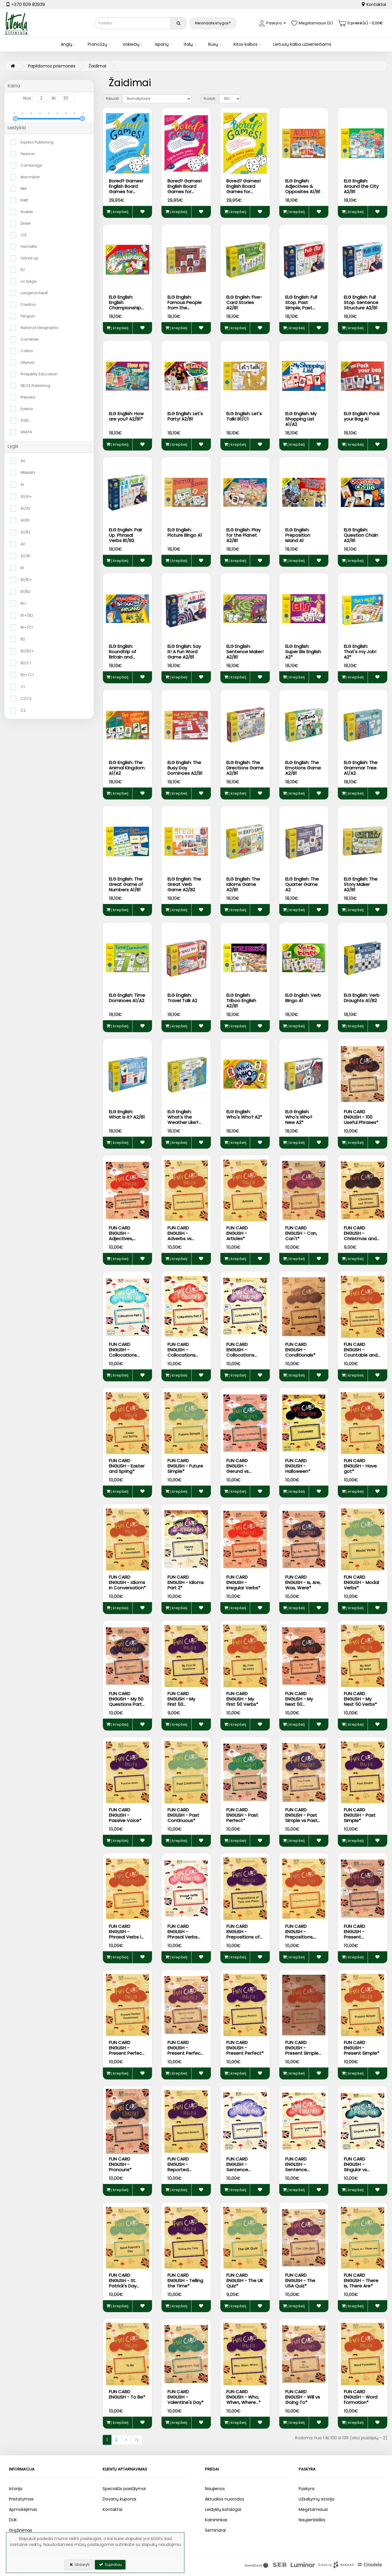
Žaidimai (97, 66)
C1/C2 (26, 698)
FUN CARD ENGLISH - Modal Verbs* (361, 1582)
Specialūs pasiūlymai (124, 2489)
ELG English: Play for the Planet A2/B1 (243, 535)
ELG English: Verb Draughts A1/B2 (362, 998)
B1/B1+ (26, 579)
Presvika (28, 397)
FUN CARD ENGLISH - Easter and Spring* (127, 1465)
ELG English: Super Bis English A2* (303, 651)
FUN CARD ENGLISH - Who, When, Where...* (243, 2396)
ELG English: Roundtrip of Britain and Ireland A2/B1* (124, 654)
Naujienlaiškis (312, 2520)
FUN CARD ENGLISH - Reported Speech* (178, 2167)
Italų (188, 44)
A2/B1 (25, 555)
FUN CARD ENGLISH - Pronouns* (120, 2164)
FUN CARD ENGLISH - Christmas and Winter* (360, 1236)
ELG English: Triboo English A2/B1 (241, 1000)
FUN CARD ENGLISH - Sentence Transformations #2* (303, 2169)
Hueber (27, 211)
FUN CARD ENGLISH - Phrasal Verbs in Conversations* (126, 1934)
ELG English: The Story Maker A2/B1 (360, 884)
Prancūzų (97, 44)
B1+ (24, 603)
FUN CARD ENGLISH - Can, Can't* (301, 1233)
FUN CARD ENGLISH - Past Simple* (360, 1815)
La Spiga (29, 281)
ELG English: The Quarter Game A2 (302, 884)
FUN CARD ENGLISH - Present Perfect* (245, 2047)
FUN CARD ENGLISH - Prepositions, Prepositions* (300, 1934)
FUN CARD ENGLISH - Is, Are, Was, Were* (303, 1582)
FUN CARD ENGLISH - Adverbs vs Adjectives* (180, 1236)
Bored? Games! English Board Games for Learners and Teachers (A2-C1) (184, 194)
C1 (23, 686)
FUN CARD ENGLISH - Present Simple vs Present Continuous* (302, 2053)
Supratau (110, 2564)
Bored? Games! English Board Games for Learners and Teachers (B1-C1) (243, 194)
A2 (23, 544)
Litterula (28, 362)
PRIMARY (28, 472)
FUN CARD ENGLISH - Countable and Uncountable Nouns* (360, 1355)
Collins (27, 350)
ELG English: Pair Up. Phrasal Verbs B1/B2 (125, 535)
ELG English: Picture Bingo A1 (184, 532)
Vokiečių (131, 44)
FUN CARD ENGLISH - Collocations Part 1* (123, 1352)
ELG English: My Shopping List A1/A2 (300, 418)
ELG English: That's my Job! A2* (360, 651)
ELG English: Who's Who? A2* (244, 1114)
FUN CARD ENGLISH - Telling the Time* (185, 2280)
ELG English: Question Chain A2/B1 (361, 535)
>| (136, 2440)
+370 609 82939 (25, 4)
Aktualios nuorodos (224, 2499)
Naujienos (215, 2489)
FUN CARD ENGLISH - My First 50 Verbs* (242, 1698)
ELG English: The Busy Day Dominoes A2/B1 (185, 767)
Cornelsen (30, 339)
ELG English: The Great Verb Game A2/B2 (184, 884)
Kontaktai (373, 4)
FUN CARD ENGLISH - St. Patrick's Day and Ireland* (123, 2283)
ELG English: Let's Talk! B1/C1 (244, 416)
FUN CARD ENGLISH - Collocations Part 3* (240, 1352)
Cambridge (31, 165)
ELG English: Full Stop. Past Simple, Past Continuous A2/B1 (301, 308)
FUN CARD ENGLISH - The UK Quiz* (244, 2280)
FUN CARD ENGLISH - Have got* (360, 1465)
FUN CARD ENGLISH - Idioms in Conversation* (127, 1582)
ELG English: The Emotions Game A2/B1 (303, 767)
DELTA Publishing (35, 385)
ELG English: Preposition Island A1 (297, 535)
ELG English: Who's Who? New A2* (298, 1117)
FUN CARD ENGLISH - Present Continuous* (357, 1934)
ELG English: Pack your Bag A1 (362, 416)
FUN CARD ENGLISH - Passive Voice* (125, 1815)
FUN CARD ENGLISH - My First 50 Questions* (181, 1701)
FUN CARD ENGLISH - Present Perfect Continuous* (126, 2050)
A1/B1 (25, 520)
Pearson (28, 153)
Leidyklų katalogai (223, 2509)
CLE (24, 234)
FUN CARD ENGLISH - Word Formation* (360, 2396)
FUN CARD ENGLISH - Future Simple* (185, 1465)
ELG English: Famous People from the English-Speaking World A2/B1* (186, 308)
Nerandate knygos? (213, 23)
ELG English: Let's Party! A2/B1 (185, 416)
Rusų (213, 44)
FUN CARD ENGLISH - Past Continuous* (183, 1815)
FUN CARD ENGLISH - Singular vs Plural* (355, 2167)
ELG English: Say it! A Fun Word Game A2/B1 (184, 651)
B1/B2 (25, 591)
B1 (22, 567)
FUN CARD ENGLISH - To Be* (127, 2394)
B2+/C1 (27, 674)
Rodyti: (210, 98)
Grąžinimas (20, 2530)
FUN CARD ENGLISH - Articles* (237, 1233)
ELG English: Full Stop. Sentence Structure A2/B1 (361, 302)
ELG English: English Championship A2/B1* (125, 305)
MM (23, 188)
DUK (13, 2520)
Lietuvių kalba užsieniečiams (302, 44)
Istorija (15, 2489)
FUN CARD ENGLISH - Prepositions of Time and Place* (244, 1934)
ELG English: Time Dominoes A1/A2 (127, 998)
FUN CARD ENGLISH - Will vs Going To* (302, 2396)
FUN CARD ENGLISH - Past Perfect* (242, 1815)
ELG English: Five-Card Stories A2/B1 (244, 302)
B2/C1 (26, 662)
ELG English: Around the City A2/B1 (361, 186)
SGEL (25, 420)
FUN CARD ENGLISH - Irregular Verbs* (243, 1582)
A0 (23, 460)
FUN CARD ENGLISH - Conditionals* (300, 1349)
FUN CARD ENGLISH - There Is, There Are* (361, 2280)
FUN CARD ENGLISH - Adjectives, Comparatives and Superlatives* (125, 1241)
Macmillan (30, 176)
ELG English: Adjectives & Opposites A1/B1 (302, 186)
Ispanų (162, 44)
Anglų (66, 44)
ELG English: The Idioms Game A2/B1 (243, 884)
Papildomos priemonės (52, 66)
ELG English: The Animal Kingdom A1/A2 (127, 767)
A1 (22, 484)
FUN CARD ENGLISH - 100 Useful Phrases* (361, 1117)
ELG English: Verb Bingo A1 (303, 998)
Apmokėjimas (23, 2509)
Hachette (29, 246)
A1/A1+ (26, 496)
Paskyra (306, 2489)
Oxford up (29, 258)
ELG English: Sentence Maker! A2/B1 (245, 651)
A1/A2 (25, 508)
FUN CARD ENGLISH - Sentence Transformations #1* (244, 2169)
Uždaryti (79, 2564)
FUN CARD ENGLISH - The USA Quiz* (300, 2280)
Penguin (28, 316)
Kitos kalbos (245, 44)
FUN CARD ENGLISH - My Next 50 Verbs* (360, 1698)
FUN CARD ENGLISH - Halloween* (297, 1465)
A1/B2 (25, 532)
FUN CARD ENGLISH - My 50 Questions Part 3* (126, 1701)
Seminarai (215, 2530)
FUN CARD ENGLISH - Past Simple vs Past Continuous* (301, 1818)
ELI (23, 269)
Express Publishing (37, 142)
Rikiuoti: (113, 98)
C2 (23, 710)
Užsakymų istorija (316, 2499)
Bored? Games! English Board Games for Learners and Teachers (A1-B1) (127, 191)
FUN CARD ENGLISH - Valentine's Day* (185, 2396)
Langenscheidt (34, 292)
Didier (26, 223)
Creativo (28, 304)
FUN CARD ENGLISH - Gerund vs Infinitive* (237, 1468)
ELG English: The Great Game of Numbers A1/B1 (126, 884)
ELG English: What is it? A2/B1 (127, 1114)
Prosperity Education (39, 374)
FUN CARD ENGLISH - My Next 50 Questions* (299, 1701)
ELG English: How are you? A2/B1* (126, 416)
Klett (24, 200)
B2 (23, 639)
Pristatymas (21, 2499)
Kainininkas (216, 2520)
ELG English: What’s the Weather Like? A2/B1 (182, 1120)
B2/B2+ (27, 651)
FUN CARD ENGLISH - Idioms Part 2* (185, 1582)
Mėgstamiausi (313, 2509)
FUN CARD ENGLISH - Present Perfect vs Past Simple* (185, 2050)
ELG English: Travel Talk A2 (182, 998)
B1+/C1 (27, 627)
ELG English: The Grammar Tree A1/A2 (360, 767)
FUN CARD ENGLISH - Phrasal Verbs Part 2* (182, 1934)
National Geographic (40, 327)
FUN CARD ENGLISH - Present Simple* (361, 2047)
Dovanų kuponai (119, 2499)
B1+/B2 (27, 615)
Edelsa (27, 408)
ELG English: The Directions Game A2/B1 (245, 767)
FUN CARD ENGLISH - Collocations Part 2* (181, 1352)
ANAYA (26, 431)
